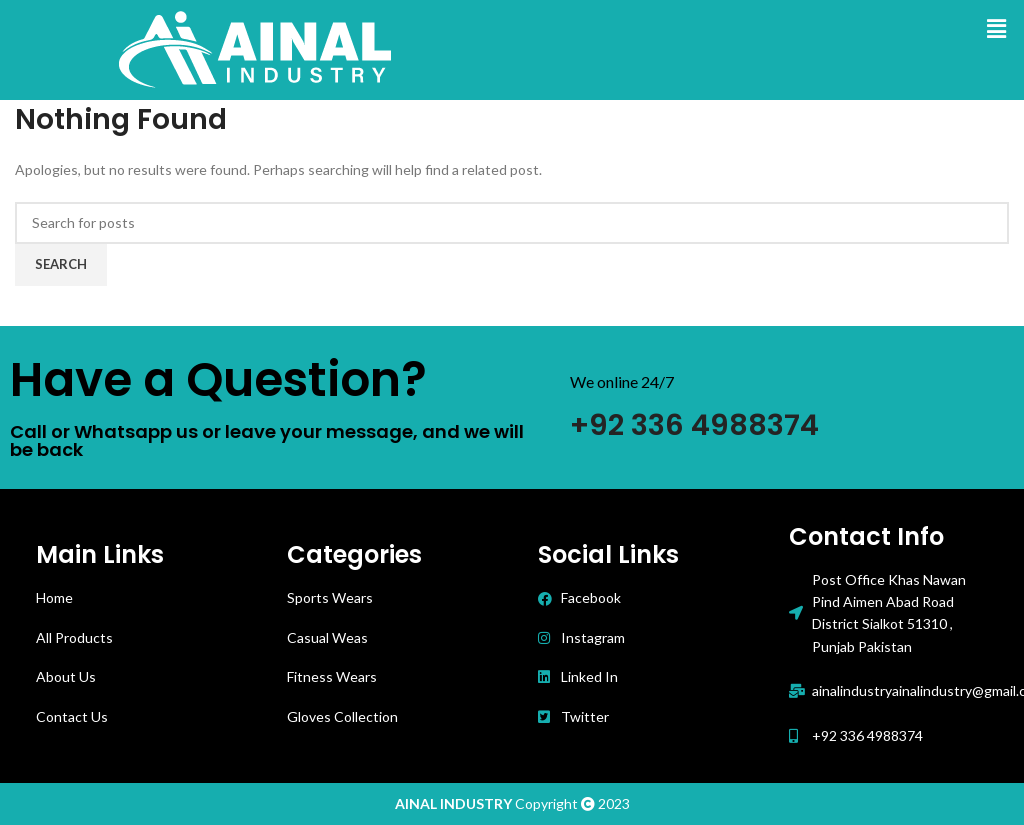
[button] (997, 28)
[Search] (512, 223)
